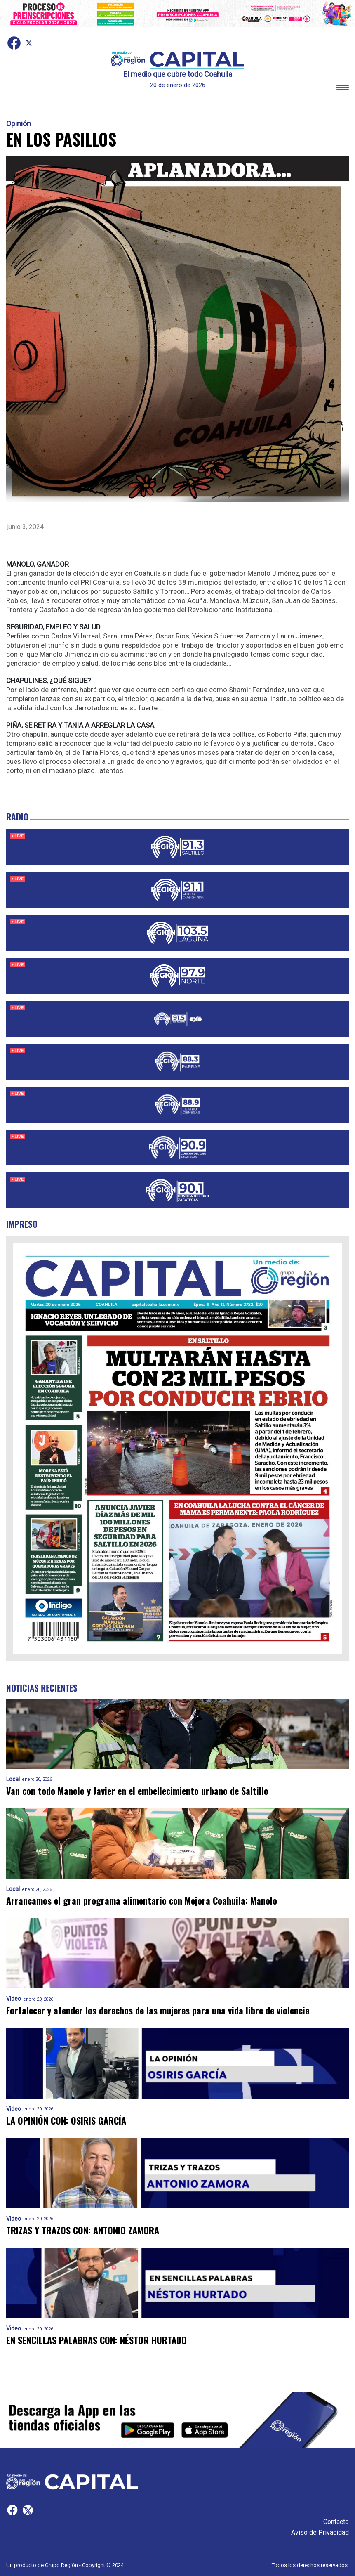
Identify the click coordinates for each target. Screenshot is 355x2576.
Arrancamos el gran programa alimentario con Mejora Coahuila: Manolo (141, 1900)
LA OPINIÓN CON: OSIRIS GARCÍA (66, 2120)
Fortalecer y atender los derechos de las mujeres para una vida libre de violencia (158, 2010)
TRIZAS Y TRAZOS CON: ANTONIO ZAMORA (82, 2230)
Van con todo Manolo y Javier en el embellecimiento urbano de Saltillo (137, 1791)
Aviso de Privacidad (320, 2532)
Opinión (18, 124)
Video (13, 1999)
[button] (342, 89)
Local (13, 1779)
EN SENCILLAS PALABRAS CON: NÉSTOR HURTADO (96, 2340)
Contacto (336, 2522)
